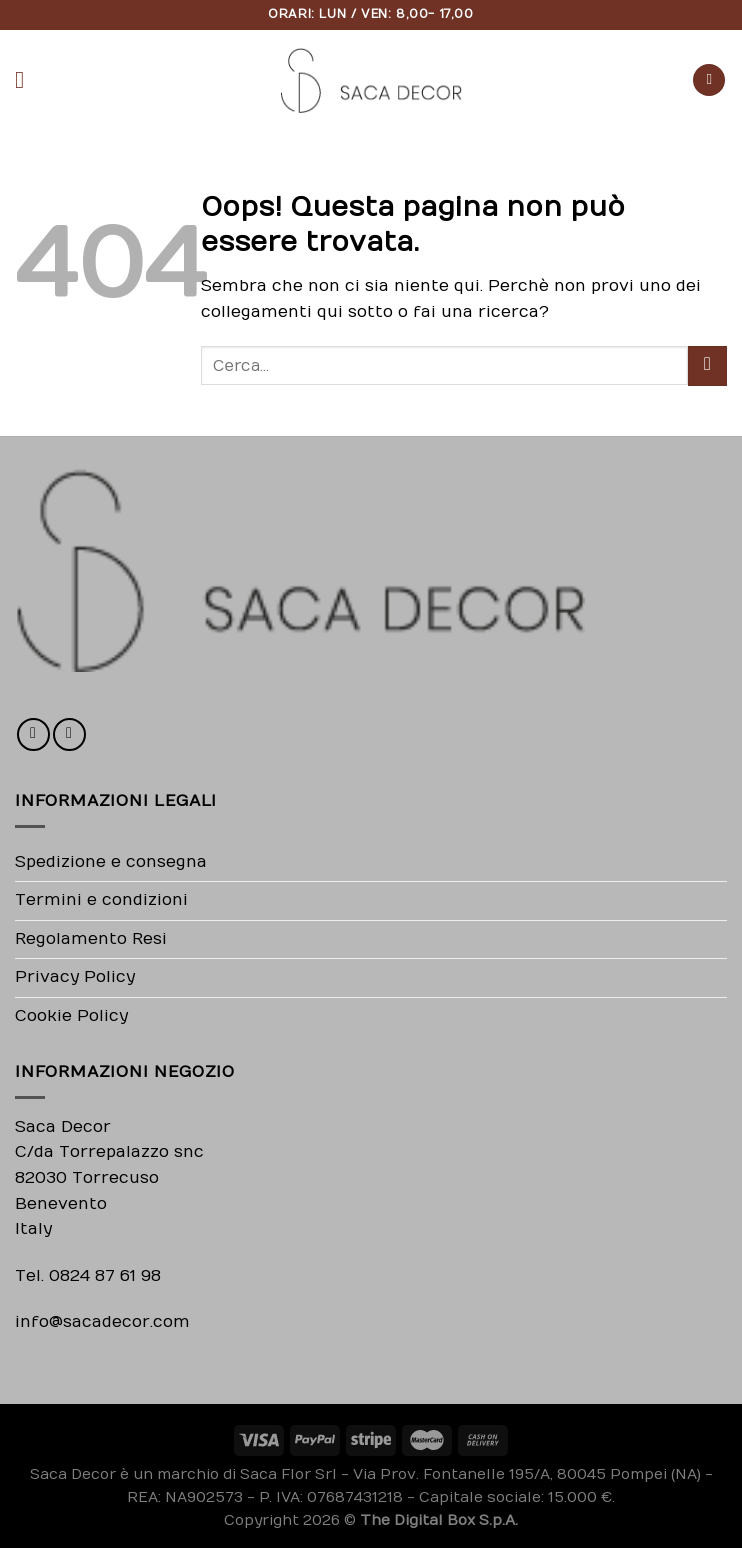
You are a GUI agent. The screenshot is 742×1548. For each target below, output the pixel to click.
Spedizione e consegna (111, 862)
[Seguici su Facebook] (33, 734)
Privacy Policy (75, 977)
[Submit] (707, 365)
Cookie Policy (71, 1016)
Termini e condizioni (101, 900)
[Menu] (27, 79)
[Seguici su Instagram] (69, 734)
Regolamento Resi (91, 939)
